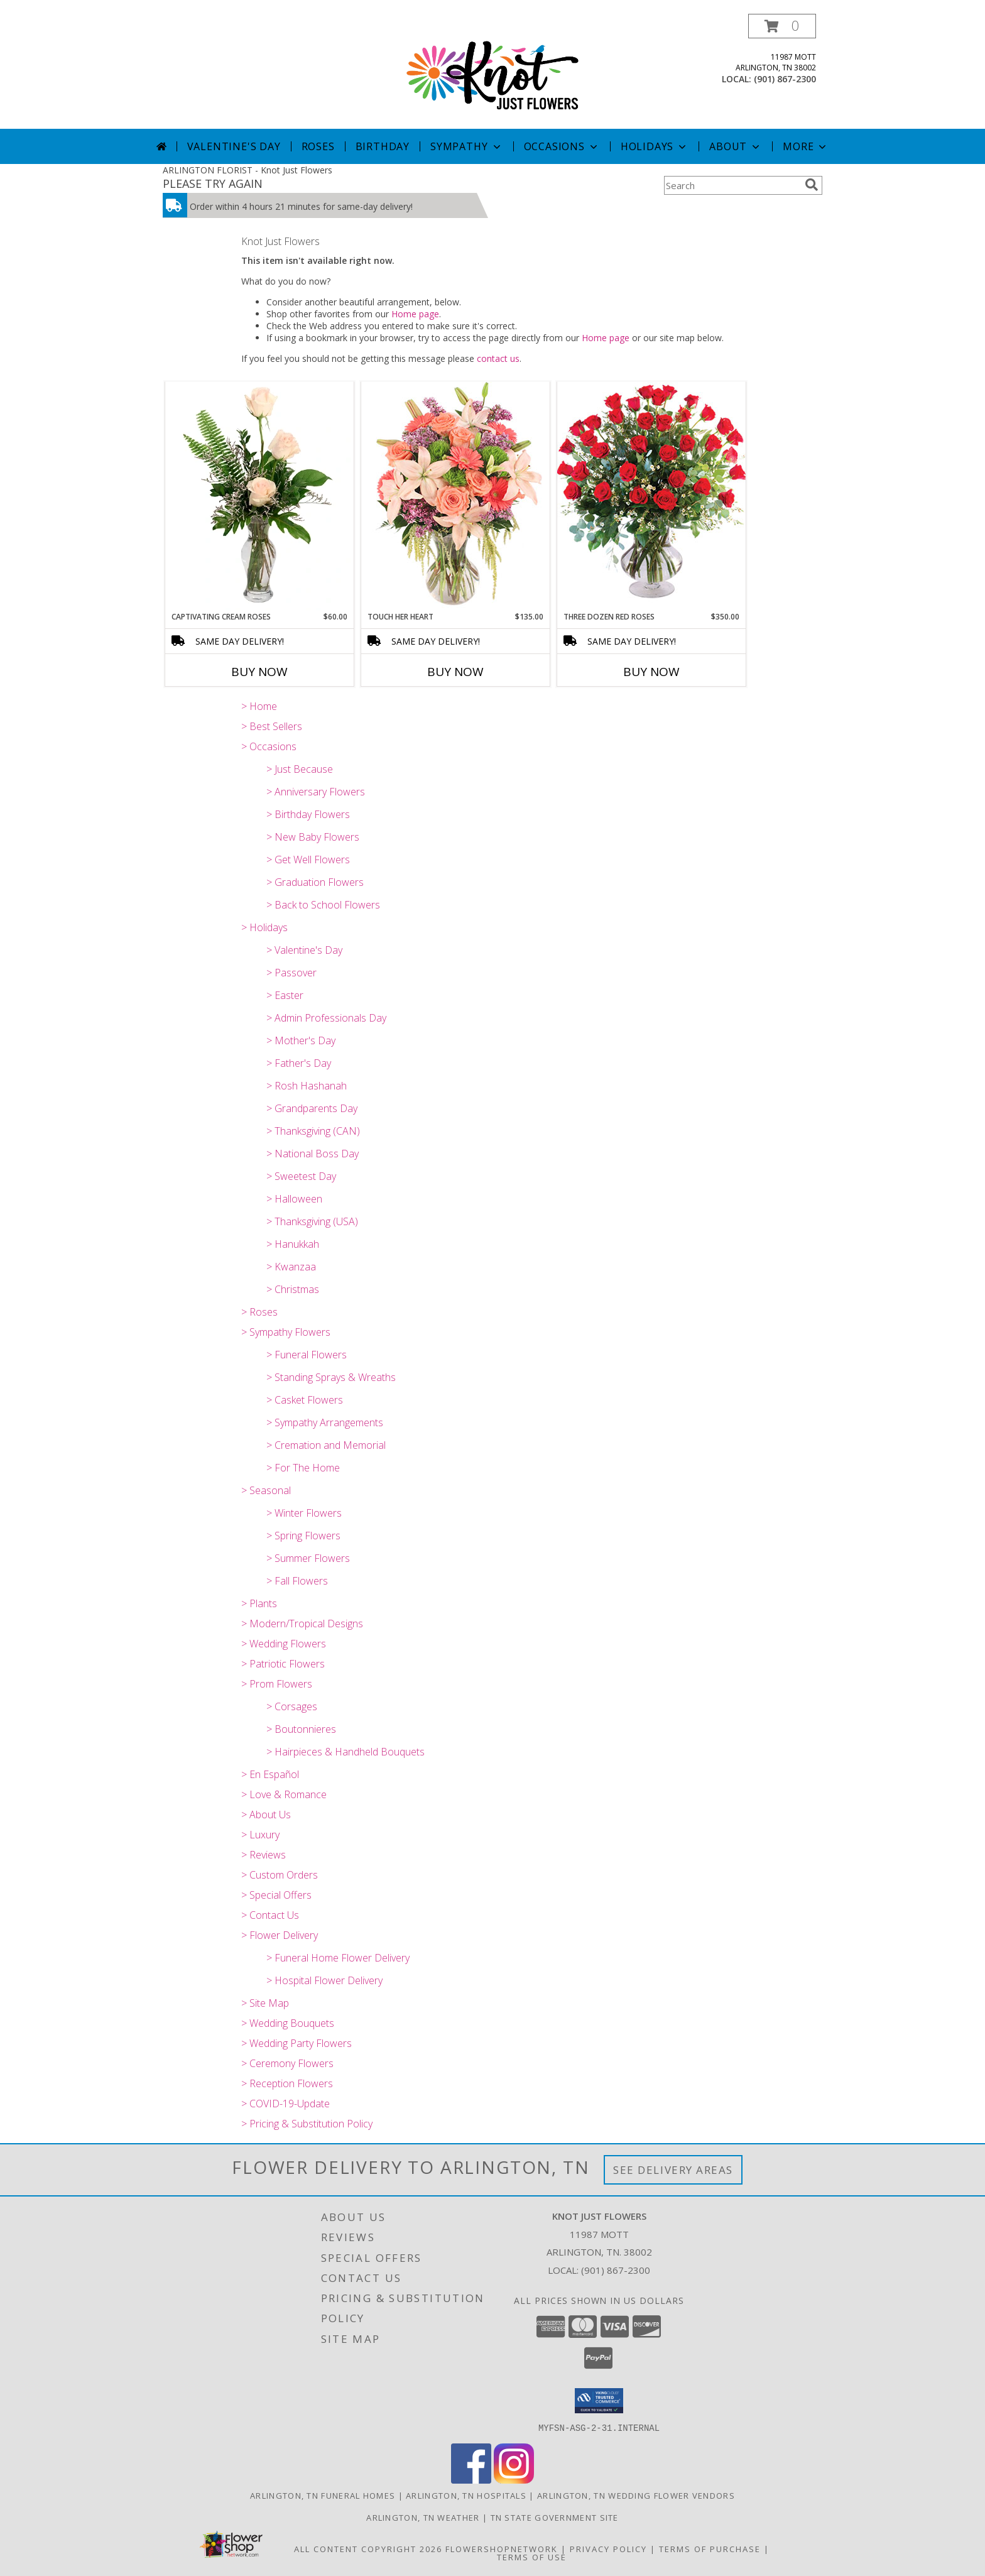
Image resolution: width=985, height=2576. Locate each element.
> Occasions (269, 746)
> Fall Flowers (297, 1581)
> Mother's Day (300, 1040)
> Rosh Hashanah (306, 1086)
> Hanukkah (292, 1244)
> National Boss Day (312, 1153)
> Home (259, 706)
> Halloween (294, 1199)
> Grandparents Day (311, 1108)
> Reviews (263, 1855)
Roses (318, 146)
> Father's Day (298, 1063)
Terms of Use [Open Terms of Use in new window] (532, 2556)
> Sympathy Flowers (285, 1332)
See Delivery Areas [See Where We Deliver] (673, 2170)
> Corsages (291, 1706)
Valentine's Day (234, 146)
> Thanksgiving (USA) (312, 1221)
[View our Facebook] (471, 2480)
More (806, 146)
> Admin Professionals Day (326, 1018)
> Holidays (264, 927)
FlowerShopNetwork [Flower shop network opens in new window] (501, 2548)
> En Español (270, 1774)
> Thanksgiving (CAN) (313, 1131)
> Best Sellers (271, 726)
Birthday (383, 146)
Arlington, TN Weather (422, 2517)
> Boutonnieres (301, 1729)
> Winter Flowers (304, 1513)
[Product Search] (732, 185)
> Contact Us (270, 1915)
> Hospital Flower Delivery (324, 1980)
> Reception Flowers (287, 2083)
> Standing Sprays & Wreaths (331, 1377)
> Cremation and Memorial (326, 1445)
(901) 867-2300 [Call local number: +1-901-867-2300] (785, 79)
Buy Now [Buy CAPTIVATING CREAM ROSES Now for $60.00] (259, 671)
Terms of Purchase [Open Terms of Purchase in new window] (710, 2548)
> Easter (284, 995)
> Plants (259, 1603)
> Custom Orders (279, 1875)
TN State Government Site (555, 2517)
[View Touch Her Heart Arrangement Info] (455, 496)
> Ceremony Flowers (287, 2063)
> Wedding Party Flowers (296, 2043)
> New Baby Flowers (312, 837)
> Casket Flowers (304, 1400)
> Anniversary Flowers (315, 792)
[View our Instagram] (514, 2480)
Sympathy (466, 146)
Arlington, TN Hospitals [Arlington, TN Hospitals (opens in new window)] (466, 2495)
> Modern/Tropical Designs (302, 1623)
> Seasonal (266, 1490)
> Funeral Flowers (306, 1355)
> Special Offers (276, 1895)
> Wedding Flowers (283, 1644)
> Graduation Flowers (315, 882)
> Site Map (265, 2003)
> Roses (259, 1312)
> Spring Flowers (303, 1535)
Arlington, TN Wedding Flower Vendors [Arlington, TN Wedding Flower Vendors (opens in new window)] (636, 2495)
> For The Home (303, 1468)
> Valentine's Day (304, 950)
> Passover (291, 973)
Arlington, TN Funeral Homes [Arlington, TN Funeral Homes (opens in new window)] (322, 2495)
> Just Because (299, 769)
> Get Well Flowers (308, 859)
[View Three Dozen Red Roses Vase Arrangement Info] (651, 496)
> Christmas (292, 1289)
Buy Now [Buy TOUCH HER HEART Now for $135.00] (455, 671)
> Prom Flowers (276, 1684)
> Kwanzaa (291, 1267)
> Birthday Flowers (308, 814)
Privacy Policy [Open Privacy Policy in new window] (608, 2548)
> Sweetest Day (301, 1176)
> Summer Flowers (308, 1558)
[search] (812, 185)
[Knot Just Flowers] (492, 71)
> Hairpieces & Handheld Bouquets (345, 1752)
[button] (782, 26)
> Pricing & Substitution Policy (307, 2124)
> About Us (266, 1814)
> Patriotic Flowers (283, 1664)
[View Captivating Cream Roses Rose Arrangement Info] (259, 496)
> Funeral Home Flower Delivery (338, 1958)
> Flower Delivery (279, 1935)
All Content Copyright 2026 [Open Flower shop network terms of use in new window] (368, 2548)
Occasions (562, 146)
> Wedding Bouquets (287, 2023)
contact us (498, 358)
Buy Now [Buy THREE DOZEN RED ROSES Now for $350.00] (651, 671)
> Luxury (260, 1835)
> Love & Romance (284, 1794)
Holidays (654, 146)
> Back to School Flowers (323, 905)
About (735, 146)
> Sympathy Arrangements (324, 1422)
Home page (415, 314)
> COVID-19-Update (285, 2103)
